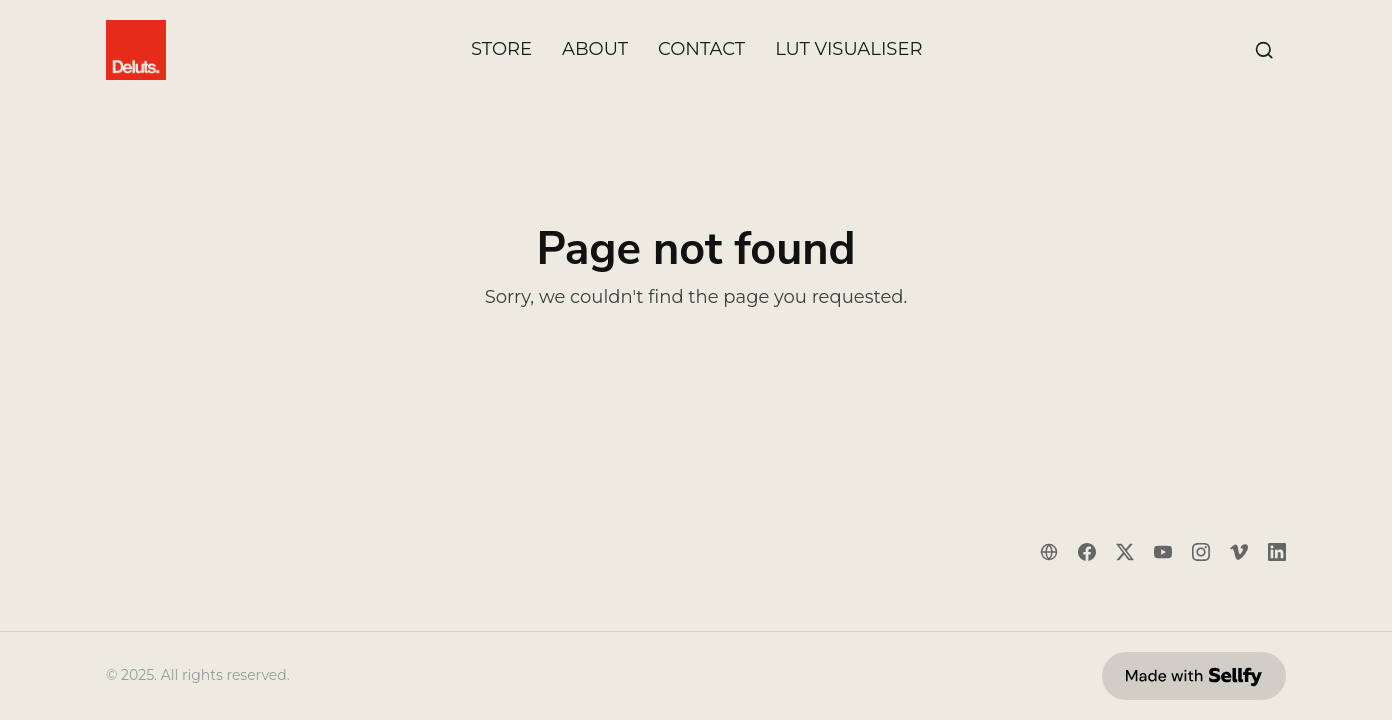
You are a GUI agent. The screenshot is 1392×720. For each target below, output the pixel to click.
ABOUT (595, 50)
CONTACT (701, 50)
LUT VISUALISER (848, 50)
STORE (501, 50)
